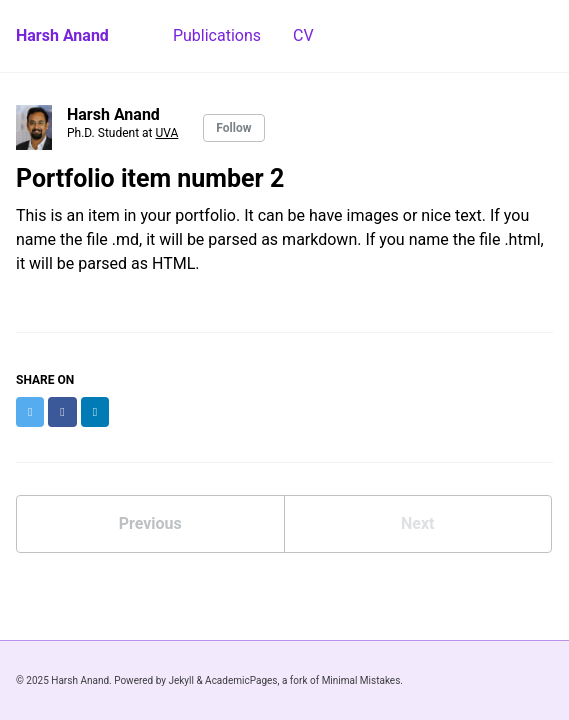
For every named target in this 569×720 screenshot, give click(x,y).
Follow (233, 128)
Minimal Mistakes (361, 680)
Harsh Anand (62, 35)
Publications (217, 35)
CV (303, 35)
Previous (150, 523)
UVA (167, 133)
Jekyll (180, 680)
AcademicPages (241, 680)
